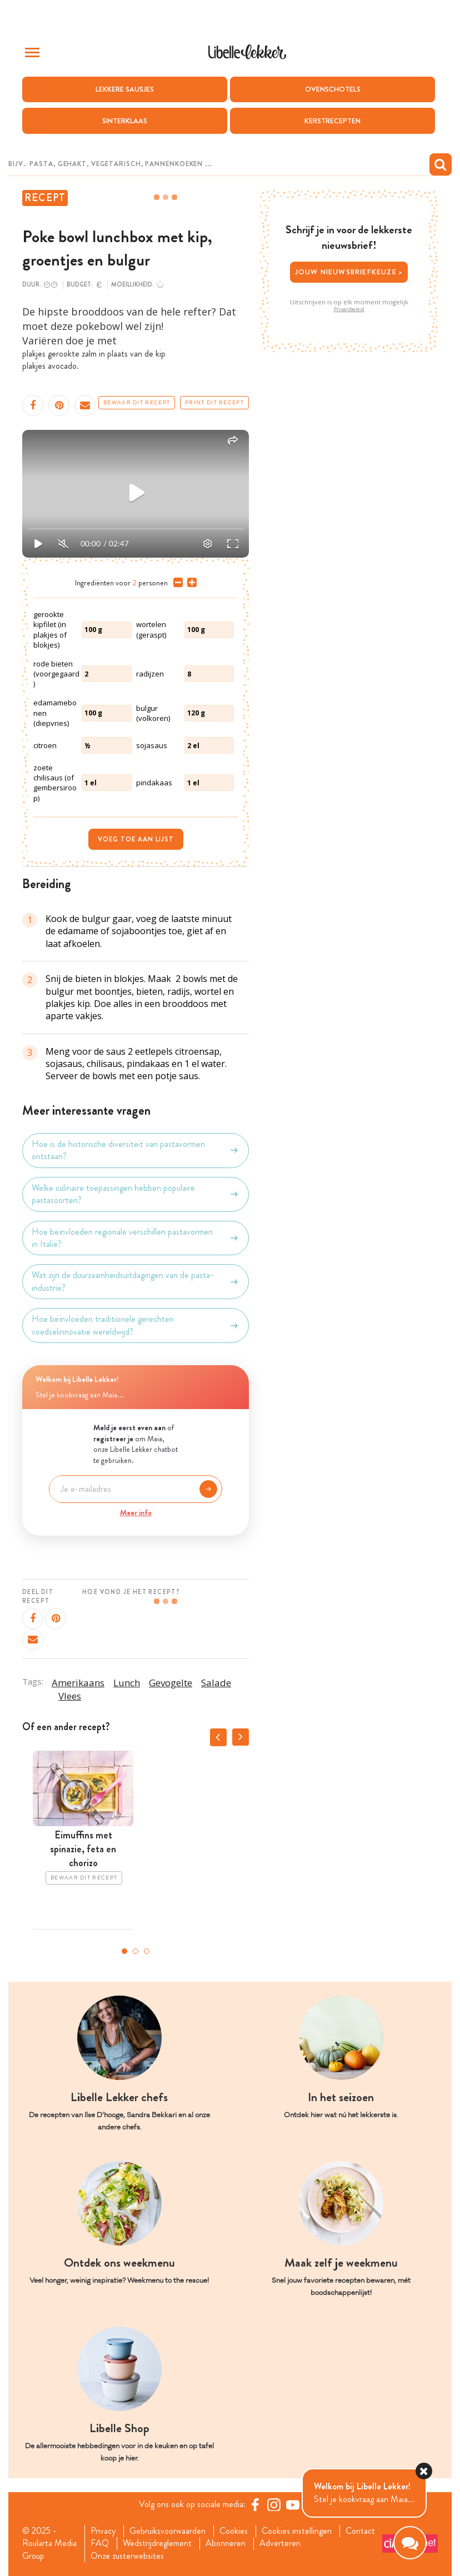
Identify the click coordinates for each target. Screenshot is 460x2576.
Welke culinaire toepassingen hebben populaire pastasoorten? (135, 1194)
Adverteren (280, 2543)
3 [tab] (146, 1951)
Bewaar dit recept (136, 403)
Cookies (233, 2531)
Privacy (103, 2531)
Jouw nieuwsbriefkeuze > (349, 272)
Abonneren (226, 2543)
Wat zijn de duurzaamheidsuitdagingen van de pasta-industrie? (135, 1281)
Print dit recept (214, 403)
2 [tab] (135, 1951)
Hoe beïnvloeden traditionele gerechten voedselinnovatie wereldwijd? (135, 1325)
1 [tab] (124, 1951)
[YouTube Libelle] (292, 2504)
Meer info (136, 1512)
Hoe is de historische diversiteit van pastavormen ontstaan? (135, 1150)
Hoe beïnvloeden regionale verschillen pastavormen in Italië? (135, 1238)
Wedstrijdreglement (157, 2543)
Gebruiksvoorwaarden (167, 2531)
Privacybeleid (349, 309)
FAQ (100, 2543)
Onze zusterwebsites (127, 2556)
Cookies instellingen (297, 2531)
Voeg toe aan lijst (136, 839)
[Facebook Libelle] (255, 2504)
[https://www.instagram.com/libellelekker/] (274, 2504)
